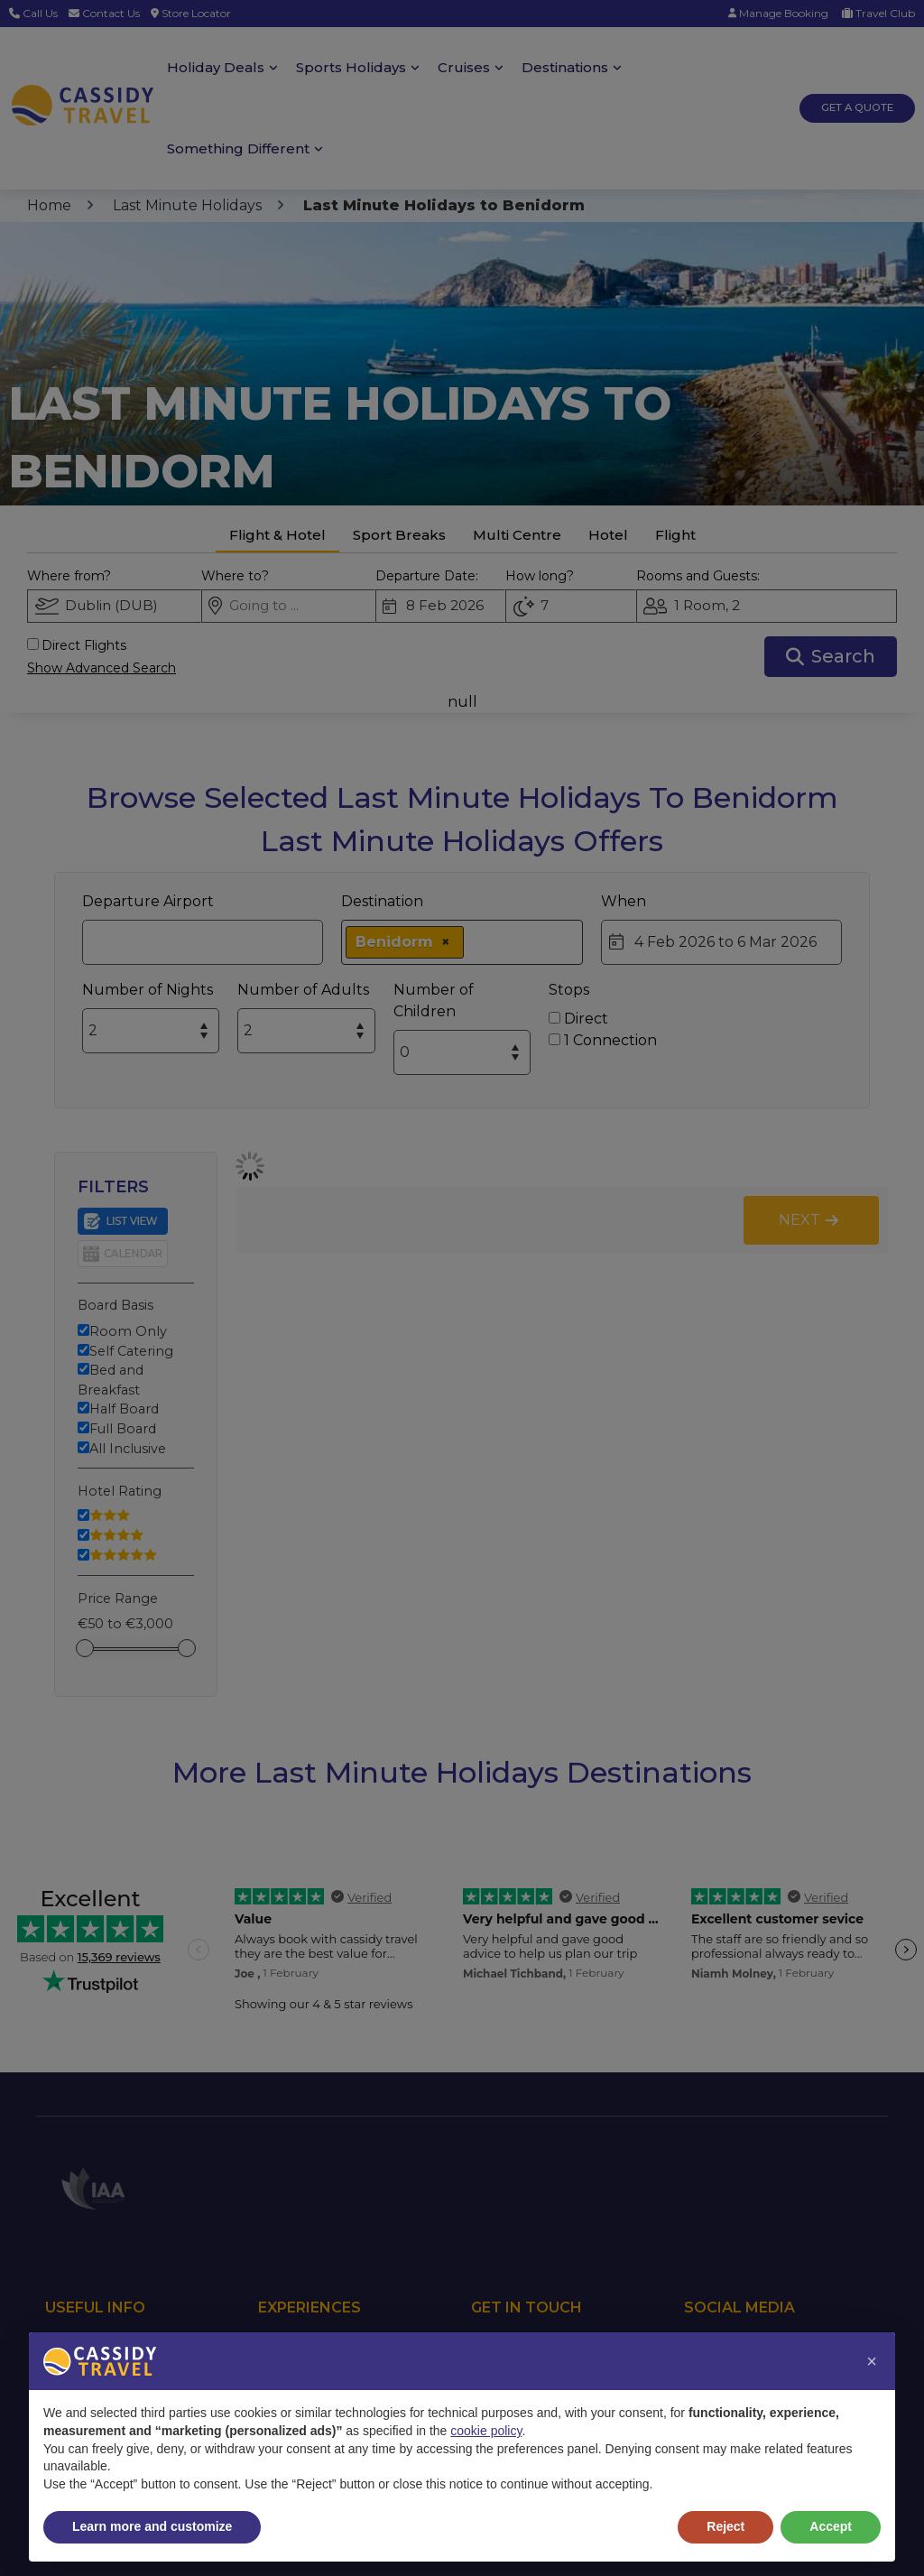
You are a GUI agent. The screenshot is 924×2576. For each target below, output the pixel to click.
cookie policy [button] (486, 2430)
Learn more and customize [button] (152, 2526)
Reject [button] (725, 2526)
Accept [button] (830, 2526)
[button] (871, 2361)
